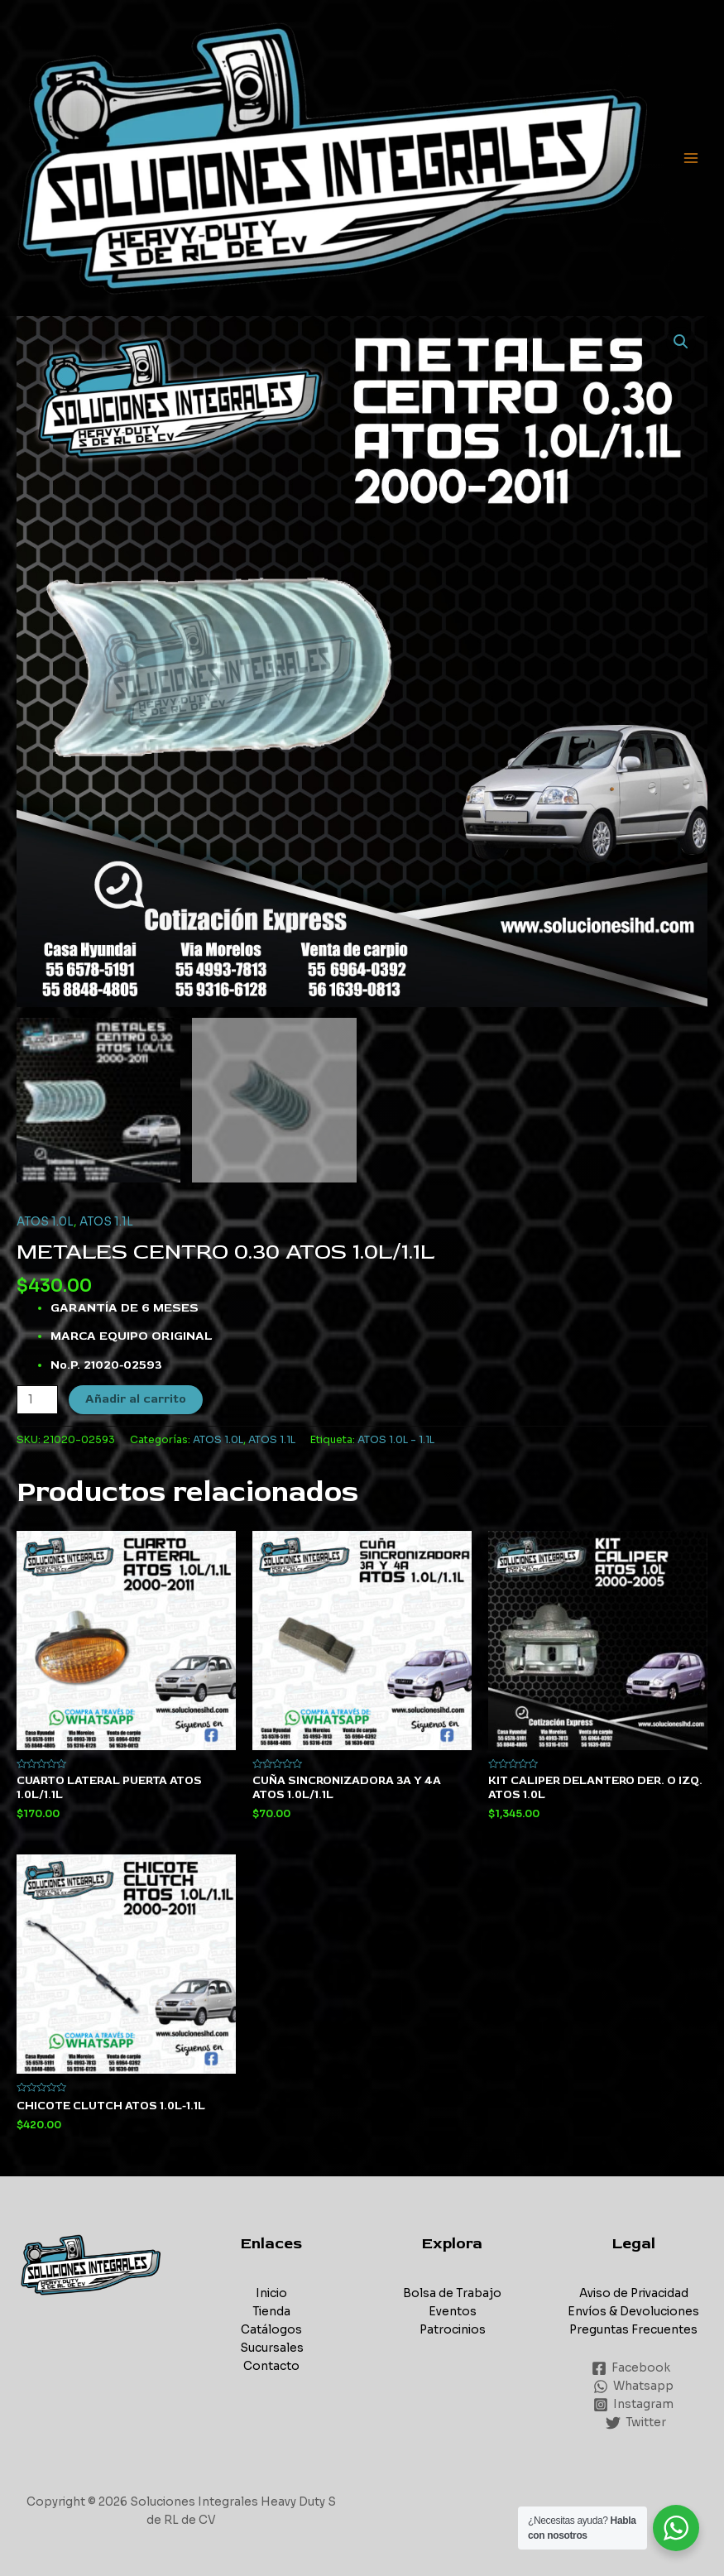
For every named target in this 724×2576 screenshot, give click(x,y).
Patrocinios (453, 2330)
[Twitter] (636, 2422)
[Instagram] (633, 2404)
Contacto (271, 2366)
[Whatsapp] (633, 2386)
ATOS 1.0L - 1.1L (395, 1439)
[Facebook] (631, 2368)
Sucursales (272, 2348)
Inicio (271, 2293)
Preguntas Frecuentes (633, 2330)
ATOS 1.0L (45, 1222)
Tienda (271, 2312)
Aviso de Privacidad (633, 2293)
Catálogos (271, 2330)
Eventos (453, 2312)
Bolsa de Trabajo (452, 2293)
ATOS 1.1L (106, 1222)
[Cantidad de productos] (37, 1399)
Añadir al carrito (135, 1399)
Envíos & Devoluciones (633, 2312)
